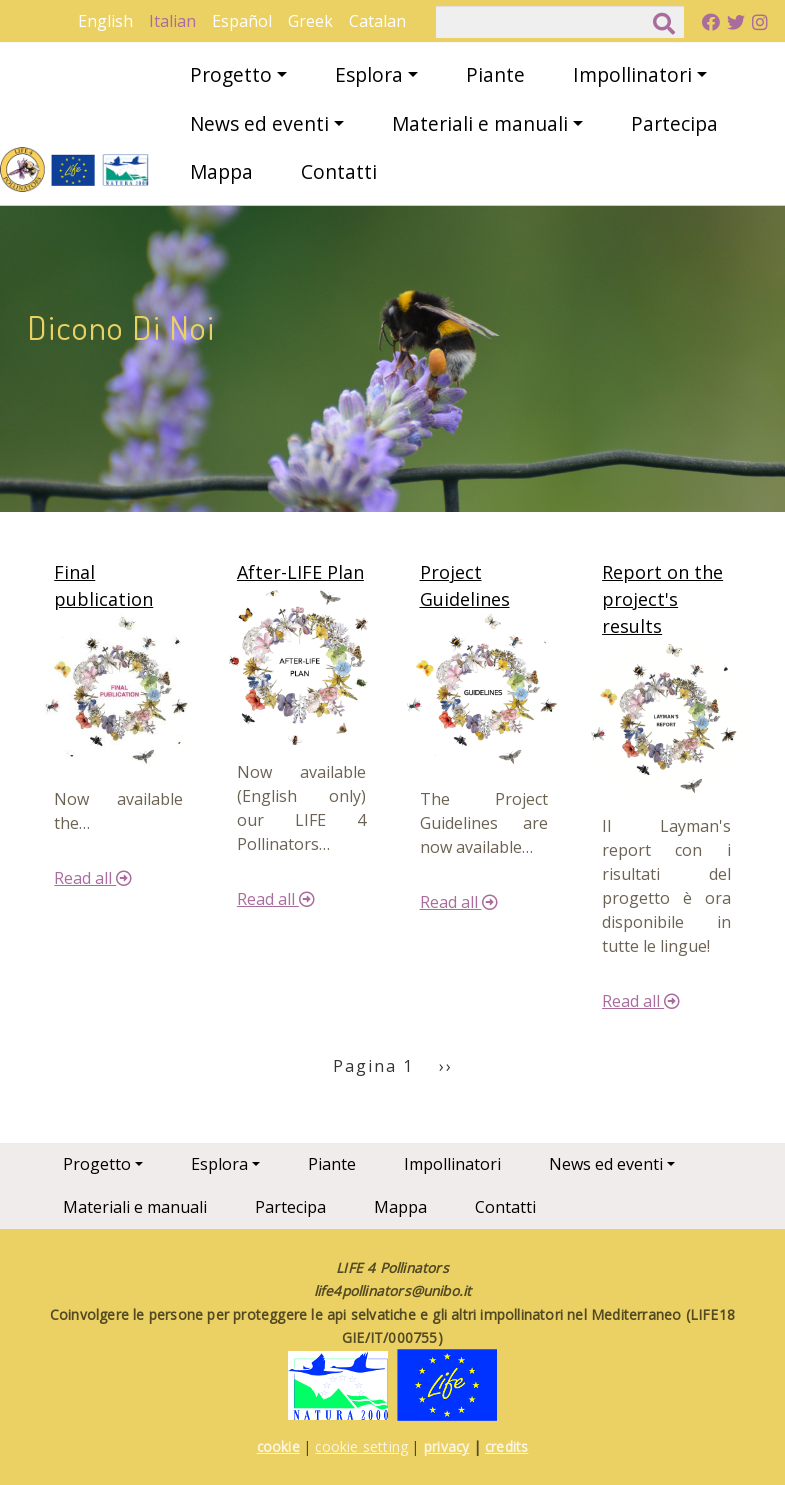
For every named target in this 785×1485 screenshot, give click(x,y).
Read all (93, 878)
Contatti (339, 171)
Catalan (377, 21)
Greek (310, 21)
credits (506, 1446)
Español (242, 21)
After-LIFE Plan (300, 572)
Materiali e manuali (480, 123)
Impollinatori (632, 74)
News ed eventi (259, 123)
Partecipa (674, 123)
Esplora (369, 74)
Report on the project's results (662, 599)
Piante (495, 74)
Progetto (231, 74)
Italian (172, 21)
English (105, 21)
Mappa (221, 171)
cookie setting (361, 1446)
